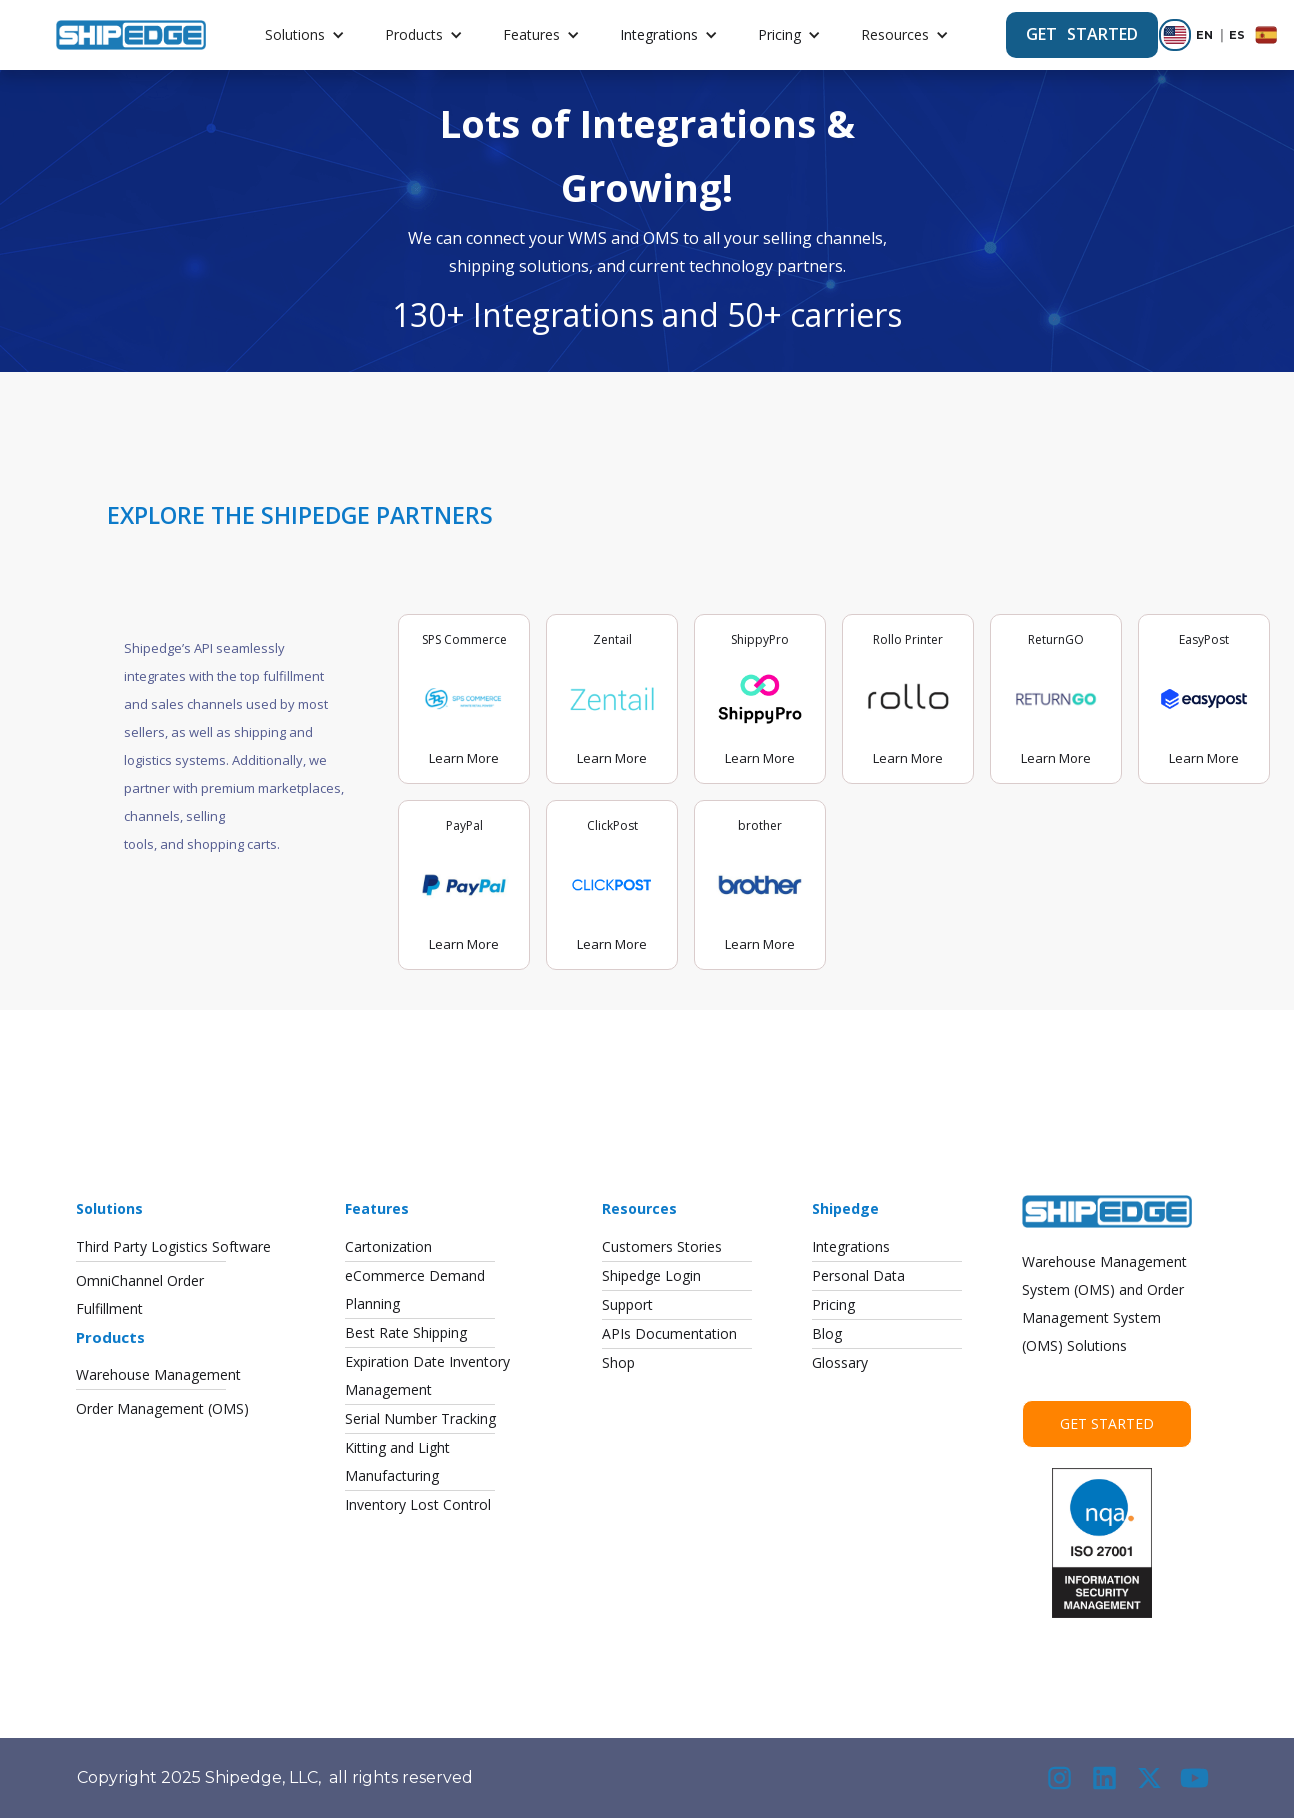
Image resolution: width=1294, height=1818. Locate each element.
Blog (827, 1333)
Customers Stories (662, 1246)
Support (627, 1304)
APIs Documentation (669, 1333)
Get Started (1107, 1423)
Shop (618, 1362)
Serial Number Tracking (420, 1418)
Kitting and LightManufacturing (397, 1461)
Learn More (464, 758)
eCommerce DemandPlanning (415, 1289)
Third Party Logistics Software (173, 1246)
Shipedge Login (651, 1275)
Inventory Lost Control (418, 1504)
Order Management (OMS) (162, 1408)
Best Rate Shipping (406, 1332)
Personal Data (858, 1275)
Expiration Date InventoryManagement (427, 1375)
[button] (305, 35)
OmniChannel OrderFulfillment (140, 1294)
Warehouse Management (158, 1374)
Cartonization (388, 1246)
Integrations (659, 34)
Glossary (840, 1362)
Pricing (779, 34)
